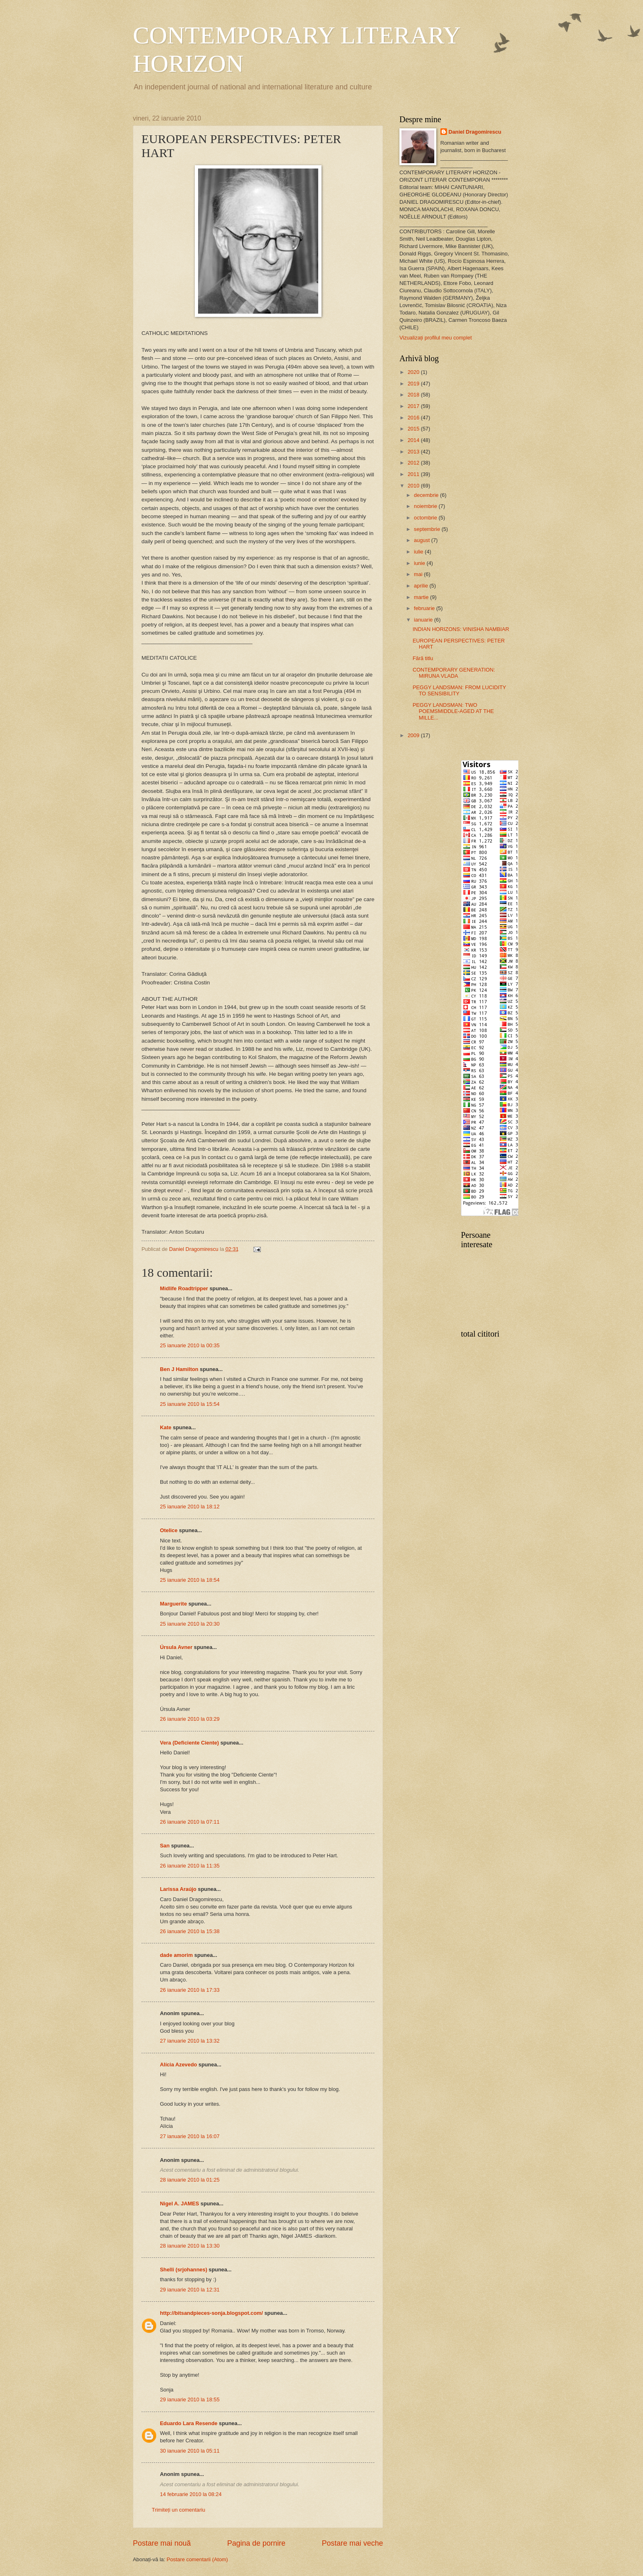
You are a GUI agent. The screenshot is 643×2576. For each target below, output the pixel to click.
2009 (414, 735)
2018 (414, 395)
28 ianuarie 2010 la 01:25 (189, 2180)
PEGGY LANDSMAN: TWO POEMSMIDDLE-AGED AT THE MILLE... (453, 711)
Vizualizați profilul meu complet (435, 338)
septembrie (427, 529)
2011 (414, 474)
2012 (414, 463)
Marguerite (173, 1604)
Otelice (169, 1530)
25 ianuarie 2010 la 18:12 (189, 1506)
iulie (419, 552)
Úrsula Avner (176, 1647)
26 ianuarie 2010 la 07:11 (189, 1822)
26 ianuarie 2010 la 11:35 (189, 1866)
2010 (414, 486)
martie (422, 597)
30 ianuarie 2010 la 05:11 (189, 2451)
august (422, 540)
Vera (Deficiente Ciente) (189, 1743)
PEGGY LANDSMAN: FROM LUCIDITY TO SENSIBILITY (459, 690)
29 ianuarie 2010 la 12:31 (189, 2290)
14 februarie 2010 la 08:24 (190, 2494)
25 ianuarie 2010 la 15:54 (189, 1404)
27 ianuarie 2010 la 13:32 (189, 2041)
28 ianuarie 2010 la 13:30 (189, 2246)
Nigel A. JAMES (179, 2203)
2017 (414, 406)
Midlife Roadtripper (184, 1288)
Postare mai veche (352, 2543)
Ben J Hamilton (179, 1369)
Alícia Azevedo (178, 2064)
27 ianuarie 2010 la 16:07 (189, 2136)
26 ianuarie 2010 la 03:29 (189, 1719)
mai (419, 574)
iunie (420, 563)
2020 (414, 372)
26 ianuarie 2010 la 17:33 (189, 1990)
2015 (414, 429)
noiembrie (426, 506)
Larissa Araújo (178, 1889)
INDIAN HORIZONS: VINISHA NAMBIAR (461, 629)
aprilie (421, 586)
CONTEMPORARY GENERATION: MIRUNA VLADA (454, 673)
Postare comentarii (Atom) (197, 2559)
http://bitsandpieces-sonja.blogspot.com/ (211, 2313)
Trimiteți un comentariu (178, 2510)
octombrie (426, 518)
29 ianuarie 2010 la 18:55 (189, 2399)
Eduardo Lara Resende (188, 2423)
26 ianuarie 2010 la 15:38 (189, 1931)
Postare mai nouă (162, 2543)
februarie (425, 608)
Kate (165, 1427)
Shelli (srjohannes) (183, 2269)
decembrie (427, 495)
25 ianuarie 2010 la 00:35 (189, 1345)
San (165, 1846)
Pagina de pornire (256, 2543)
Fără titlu (423, 658)
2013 (414, 452)
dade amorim (176, 1955)
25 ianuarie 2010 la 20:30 (189, 1624)
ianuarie (424, 620)
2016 (414, 418)
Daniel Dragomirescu (475, 132)
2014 (414, 440)
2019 (414, 383)
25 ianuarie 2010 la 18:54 (189, 1580)
